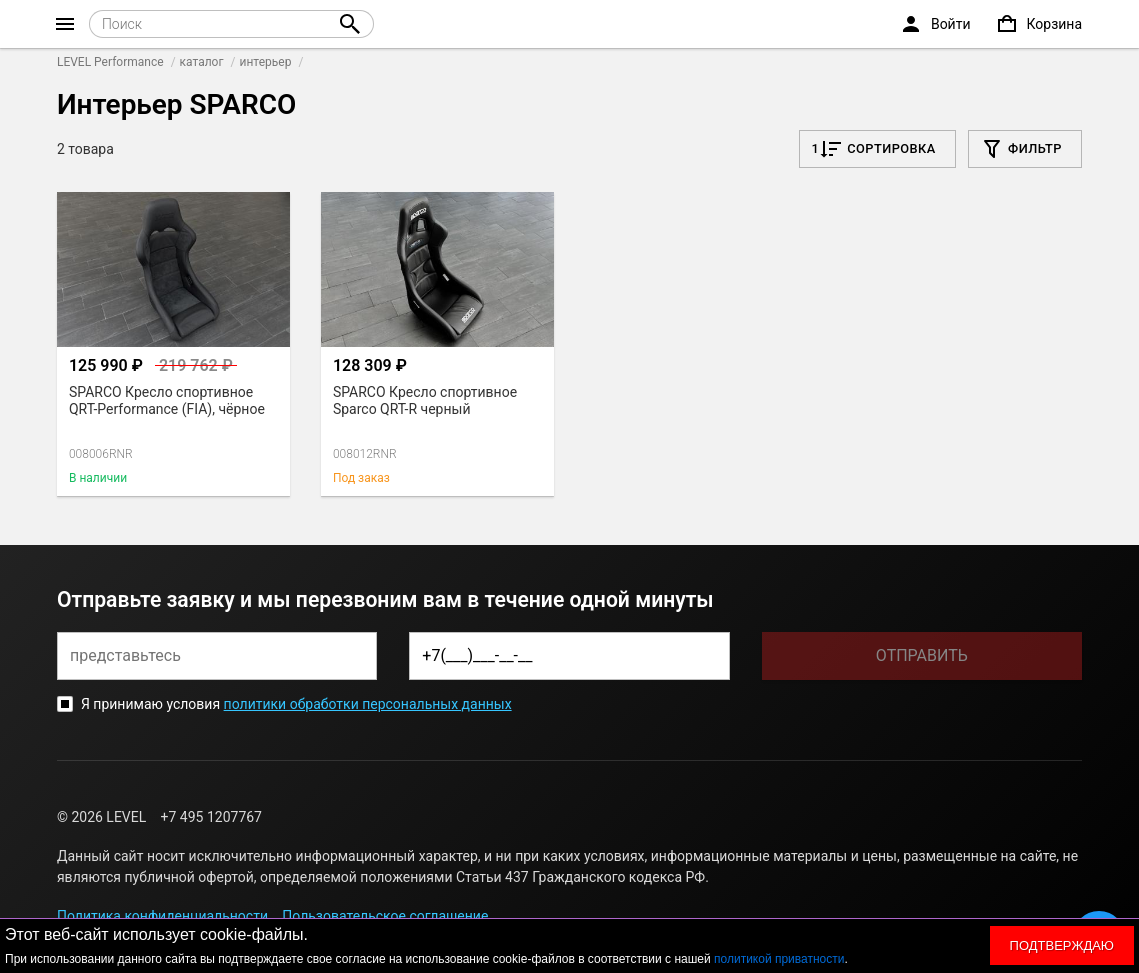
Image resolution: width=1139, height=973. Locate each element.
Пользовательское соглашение (385, 916)
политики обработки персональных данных (368, 704)
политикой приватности (779, 959)
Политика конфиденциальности (162, 916)
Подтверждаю (1062, 945)
